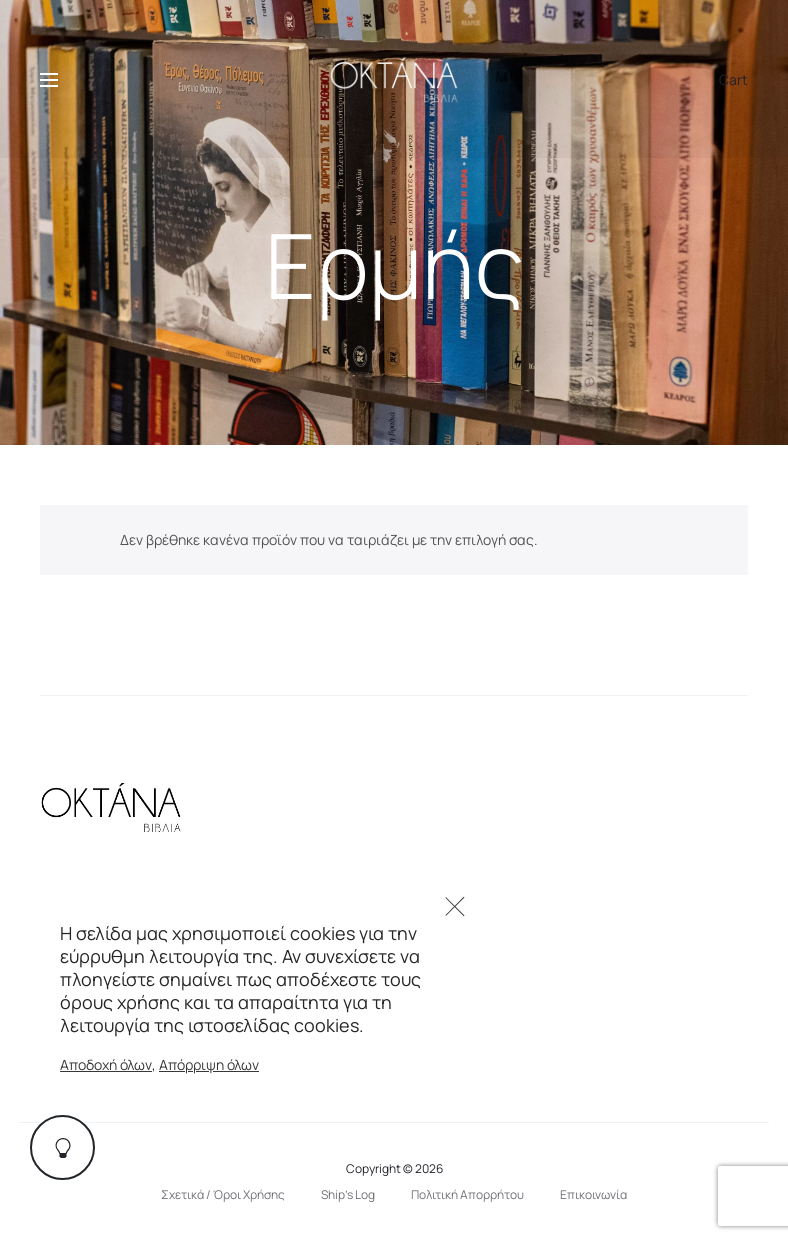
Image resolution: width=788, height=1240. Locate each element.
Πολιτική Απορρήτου (467, 1194)
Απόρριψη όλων (209, 1064)
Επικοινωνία (593, 1194)
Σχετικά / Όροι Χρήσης (223, 1194)
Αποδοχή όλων (106, 1064)
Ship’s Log (348, 1194)
